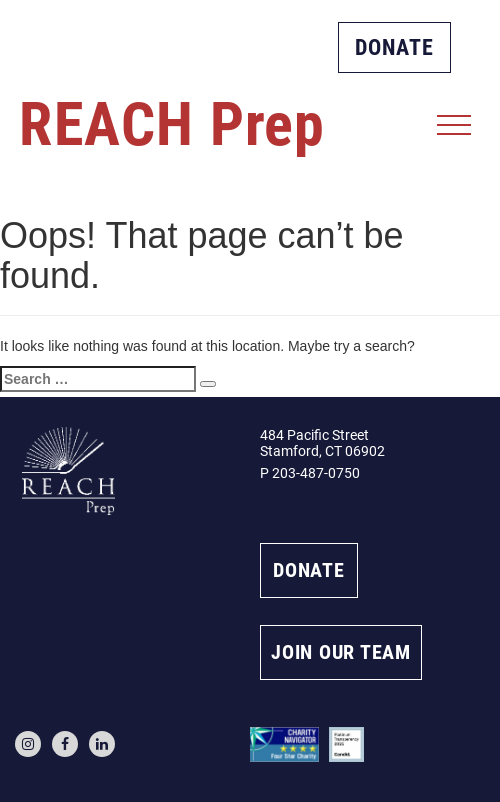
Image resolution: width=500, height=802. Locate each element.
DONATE (394, 47)
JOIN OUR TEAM (341, 652)
